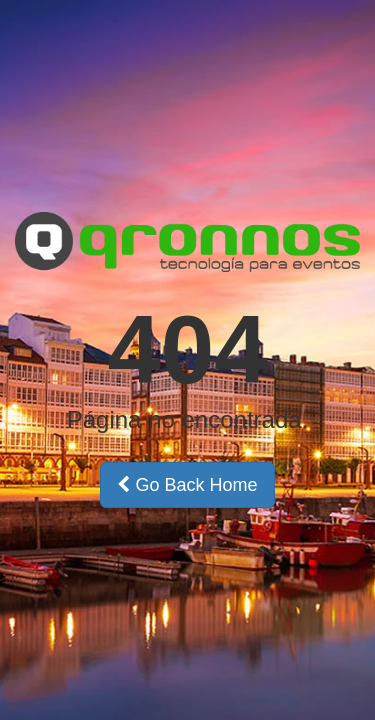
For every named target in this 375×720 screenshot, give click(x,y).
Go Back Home (187, 485)
